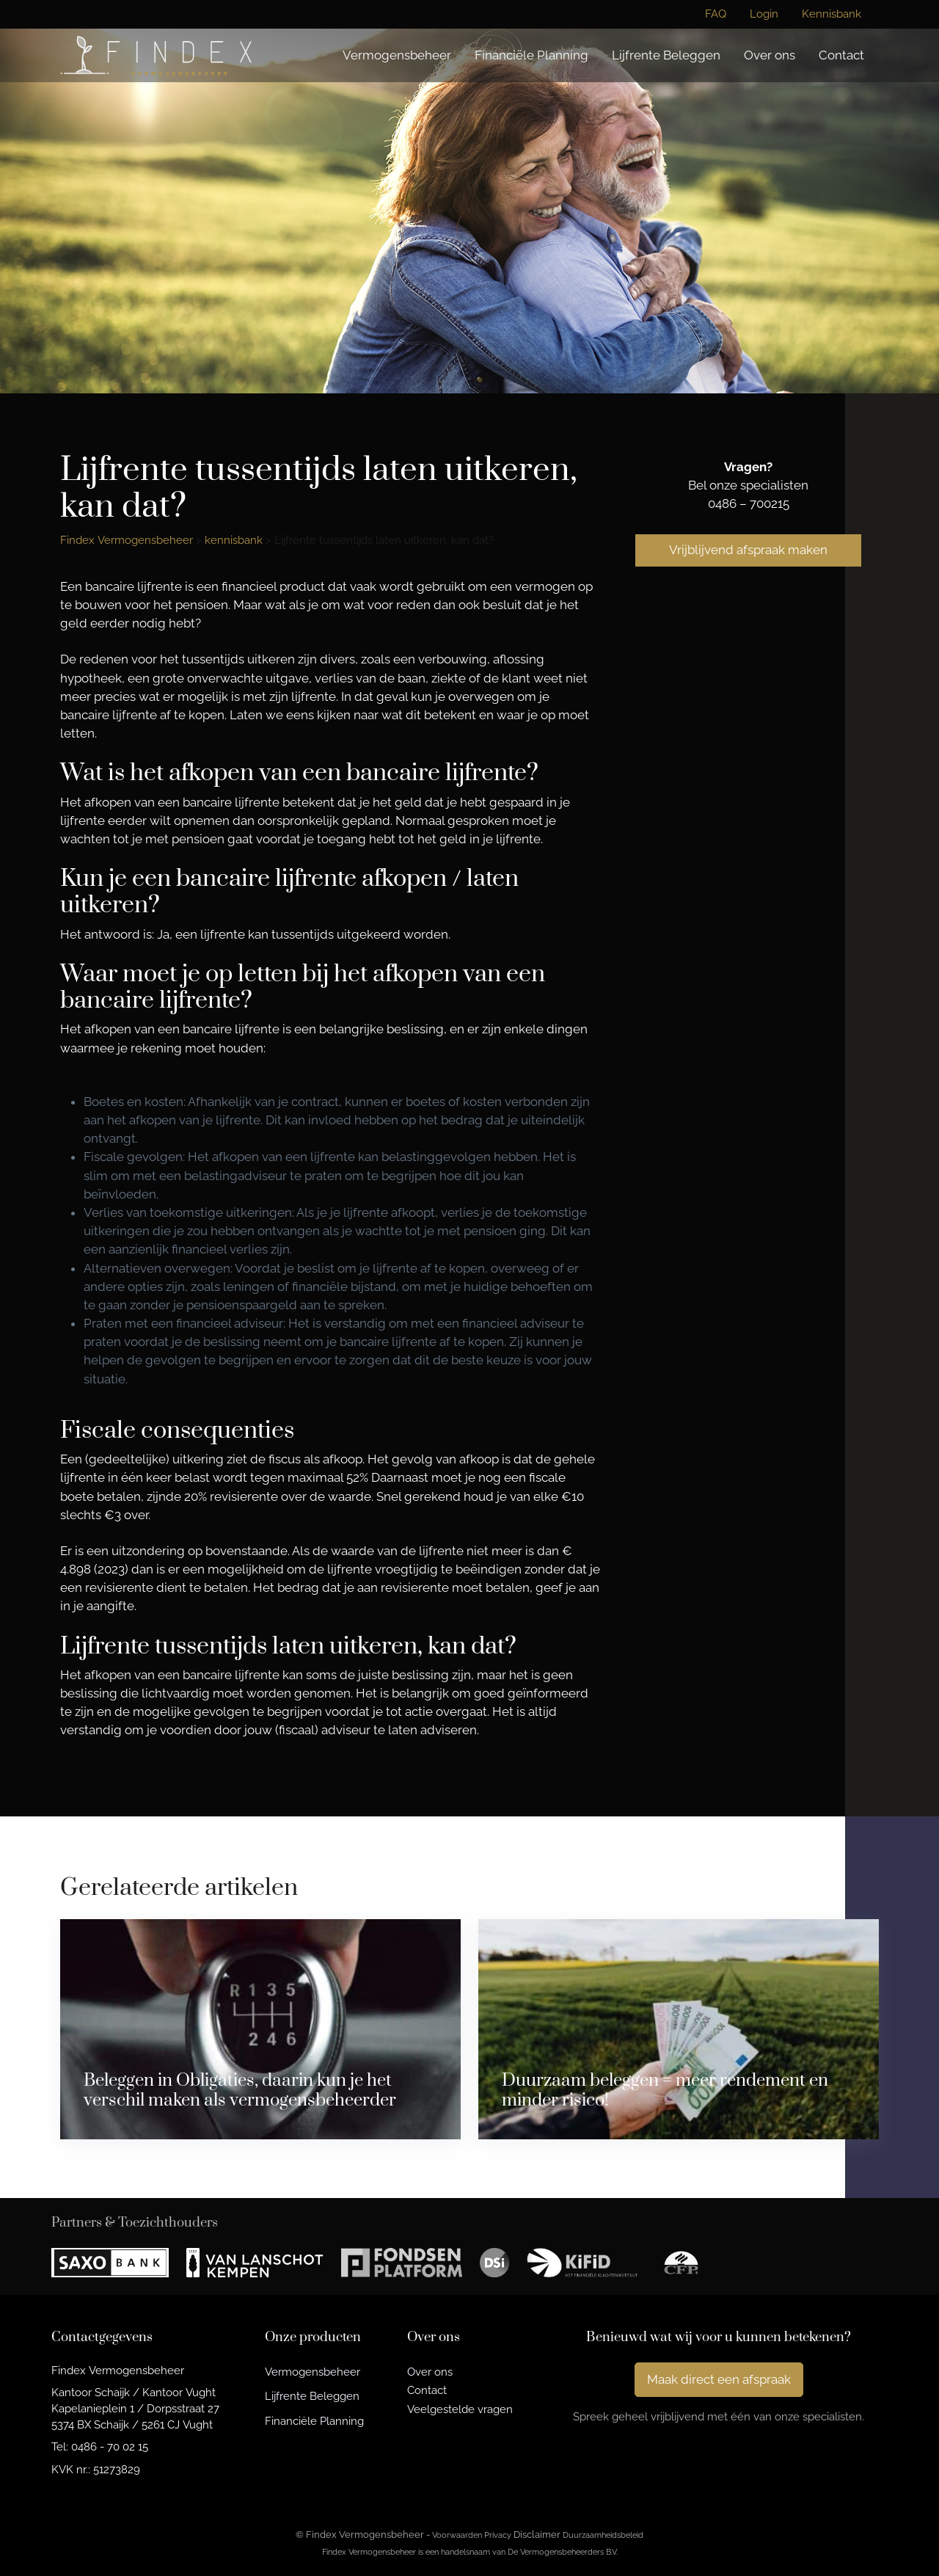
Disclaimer (537, 2534)
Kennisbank (831, 14)
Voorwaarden (457, 2535)
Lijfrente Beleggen (666, 55)
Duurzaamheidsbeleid (603, 2535)
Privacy (497, 2535)
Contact (841, 55)
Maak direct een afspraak (719, 2379)
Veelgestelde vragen (460, 2409)
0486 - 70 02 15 (109, 2446)
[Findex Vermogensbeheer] (156, 55)
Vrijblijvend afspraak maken (748, 549)
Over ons (769, 55)
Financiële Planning (531, 55)
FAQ (715, 14)
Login (764, 14)
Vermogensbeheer (397, 55)
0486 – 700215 (748, 503)
